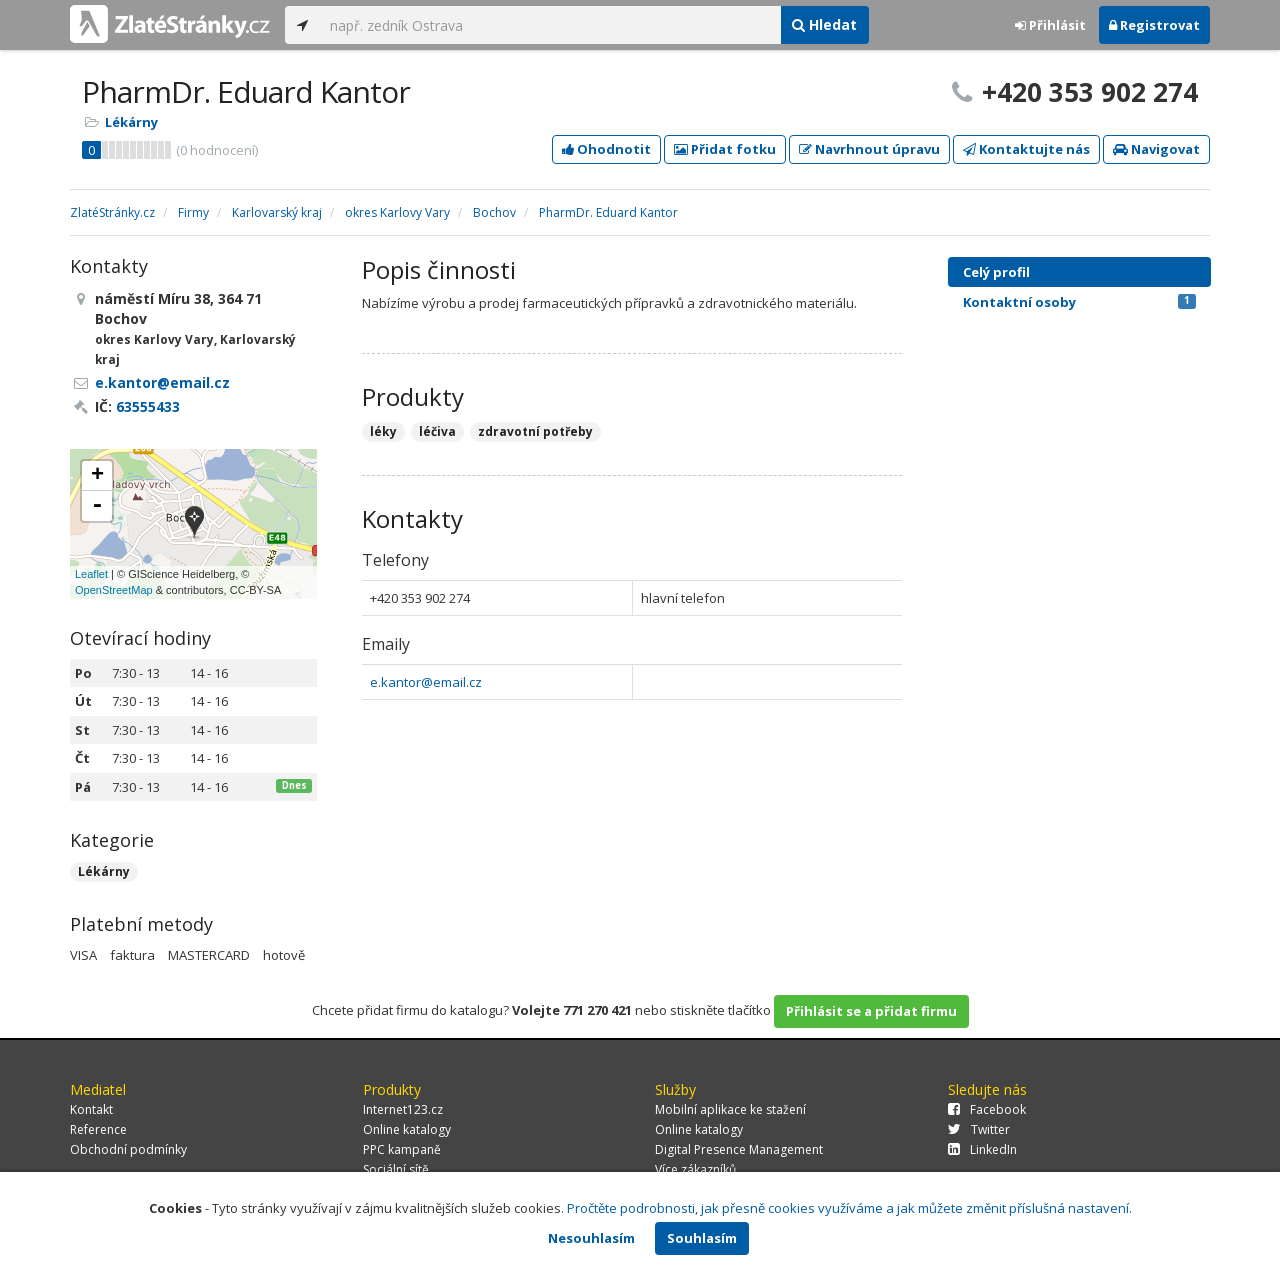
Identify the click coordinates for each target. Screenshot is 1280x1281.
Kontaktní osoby (1079, 302)
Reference (98, 1129)
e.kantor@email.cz (426, 682)
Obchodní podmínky (128, 1149)
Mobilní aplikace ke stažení (730, 1109)
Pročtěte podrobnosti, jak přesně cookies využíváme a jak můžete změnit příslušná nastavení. (849, 1208)
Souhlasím (702, 1238)
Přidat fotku (725, 149)
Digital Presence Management (739, 1149)
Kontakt (91, 1109)
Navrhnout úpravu (869, 149)
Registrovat (1154, 25)
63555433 (148, 406)
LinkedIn (982, 1149)
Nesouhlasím (591, 1238)
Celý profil (996, 272)
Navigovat (1156, 149)
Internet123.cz (403, 1109)
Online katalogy (407, 1129)
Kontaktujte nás (1026, 149)
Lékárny (131, 122)
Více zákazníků (695, 1169)
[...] (550, 25)
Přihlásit (1050, 25)
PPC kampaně (402, 1149)
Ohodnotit (606, 149)
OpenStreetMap (114, 590)
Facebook (987, 1109)
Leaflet (91, 574)
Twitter (979, 1129)
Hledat (824, 24)
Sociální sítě (396, 1169)
